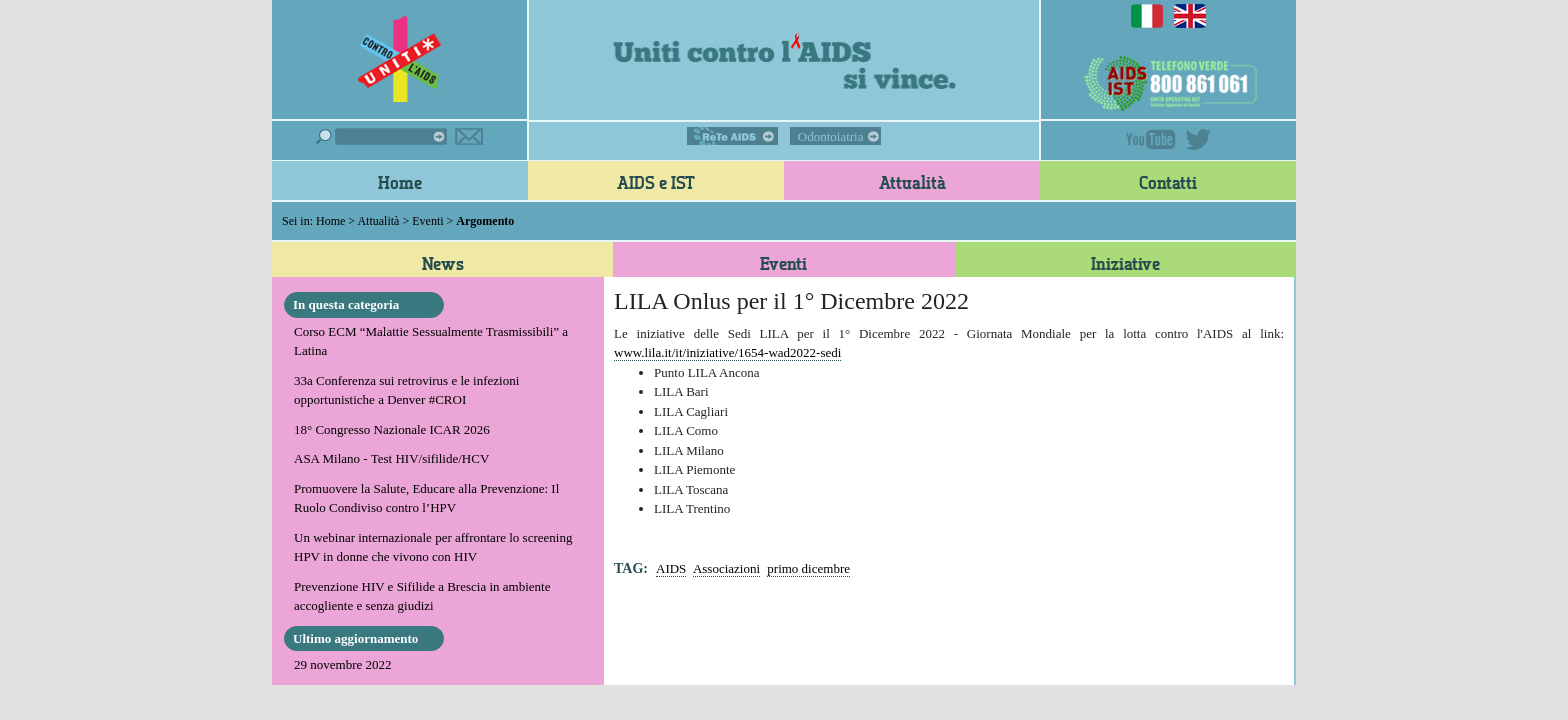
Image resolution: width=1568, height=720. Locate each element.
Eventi (427, 221)
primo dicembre (808, 568)
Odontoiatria (831, 136)
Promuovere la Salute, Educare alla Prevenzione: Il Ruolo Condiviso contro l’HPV (426, 498)
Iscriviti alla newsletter (469, 136)
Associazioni (726, 568)
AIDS (671, 568)
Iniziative (1125, 263)
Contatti (1168, 182)
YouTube (1151, 139)
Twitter (1198, 139)
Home (400, 182)
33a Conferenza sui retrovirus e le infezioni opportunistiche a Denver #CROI (406, 390)
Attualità (912, 182)
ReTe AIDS (732, 136)
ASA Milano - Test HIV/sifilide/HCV (391, 458)
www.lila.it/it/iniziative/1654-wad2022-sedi (727, 352)
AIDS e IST (656, 182)
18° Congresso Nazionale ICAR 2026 (392, 429)
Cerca (381, 136)
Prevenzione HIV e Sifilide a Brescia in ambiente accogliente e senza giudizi (422, 596)
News (443, 263)
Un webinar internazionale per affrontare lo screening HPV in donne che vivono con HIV (433, 547)
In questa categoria (346, 304)
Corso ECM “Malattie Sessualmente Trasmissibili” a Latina (431, 341)
